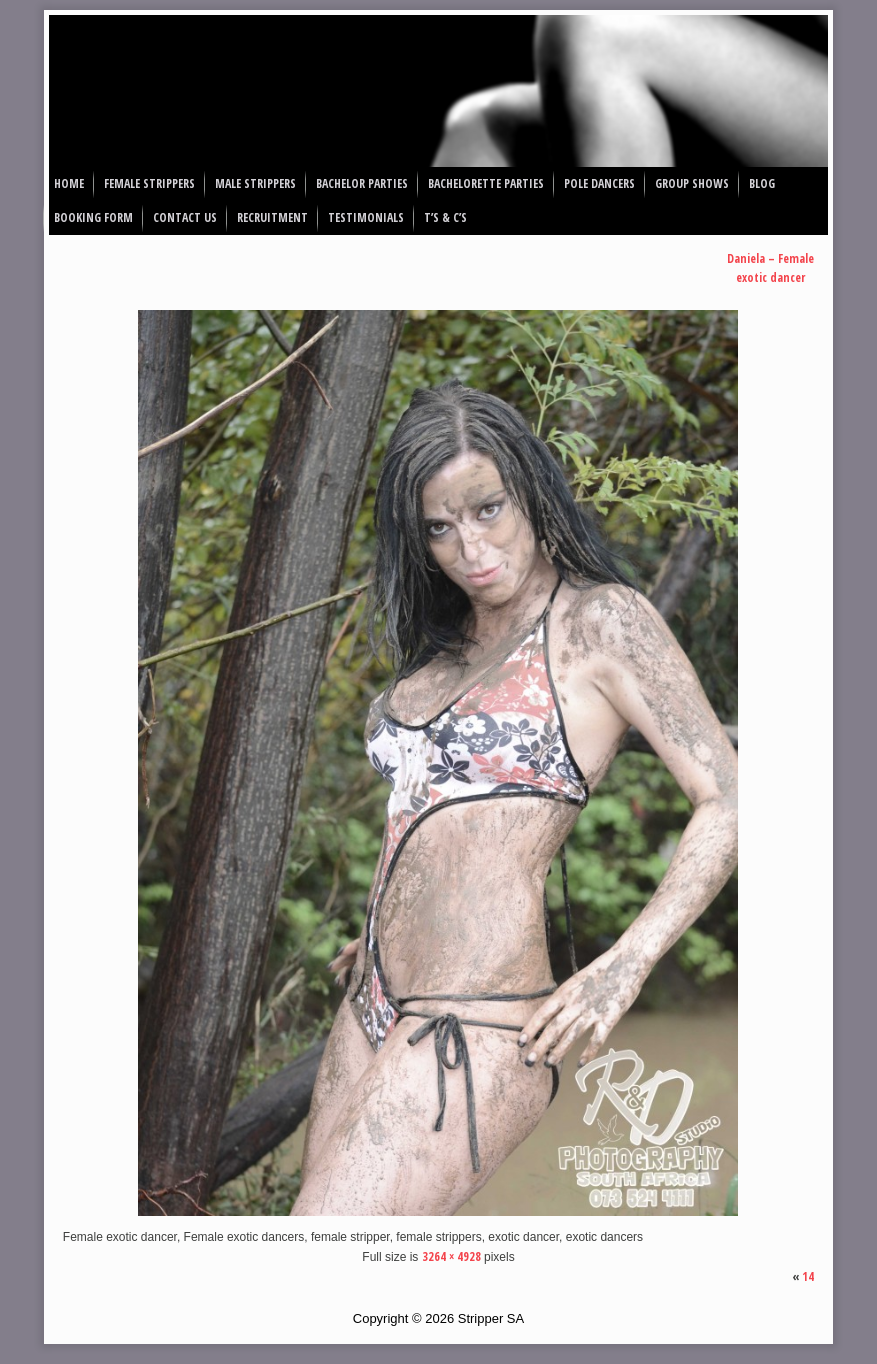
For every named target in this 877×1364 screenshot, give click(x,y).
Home (69, 183)
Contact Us (185, 217)
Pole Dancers (599, 183)
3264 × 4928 (451, 1256)
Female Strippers (149, 183)
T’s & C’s (445, 217)
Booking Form (93, 217)
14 (808, 1276)
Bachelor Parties (362, 183)
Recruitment (272, 217)
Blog (762, 183)
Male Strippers (255, 183)
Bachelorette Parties (486, 183)
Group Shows (692, 183)
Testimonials (366, 217)
